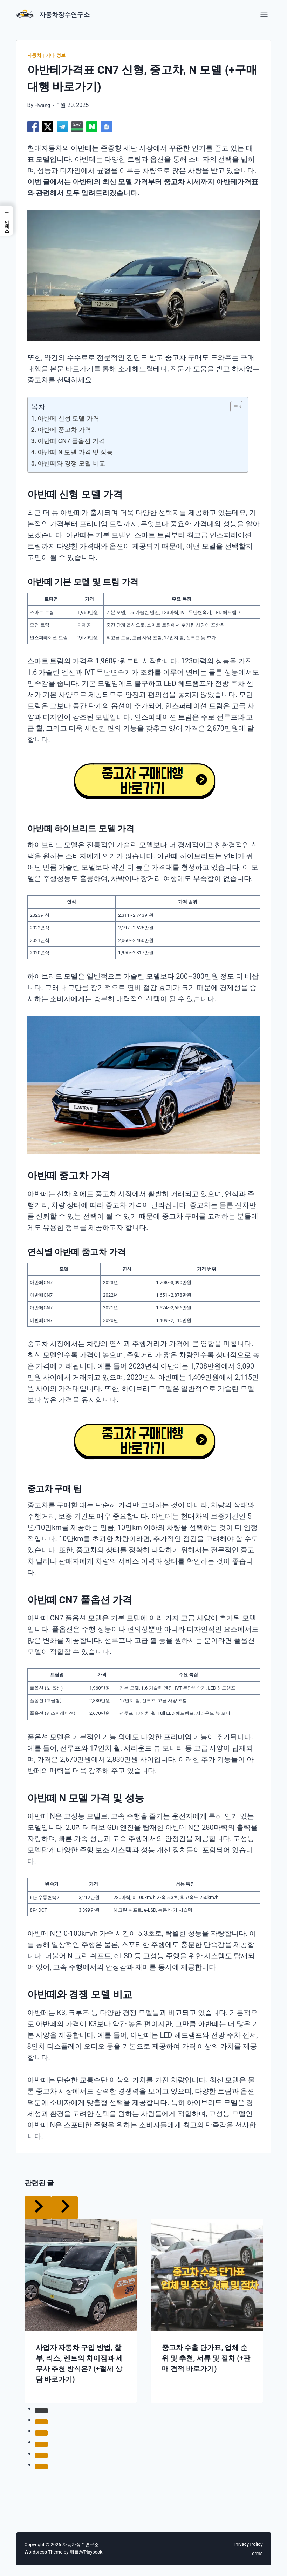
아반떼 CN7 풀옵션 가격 (75, 440)
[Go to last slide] (38, 2207)
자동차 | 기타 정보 (48, 55)
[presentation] (81, 2275)
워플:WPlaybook (86, 2552)
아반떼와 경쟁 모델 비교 (76, 463)
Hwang (43, 105)
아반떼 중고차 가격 (68, 429)
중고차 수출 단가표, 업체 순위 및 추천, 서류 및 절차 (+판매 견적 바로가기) (206, 2358)
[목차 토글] (233, 407)
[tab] (41, 2410)
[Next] (64, 2207)
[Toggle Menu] (264, 12)
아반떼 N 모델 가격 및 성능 (80, 452)
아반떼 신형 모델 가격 (72, 418)
